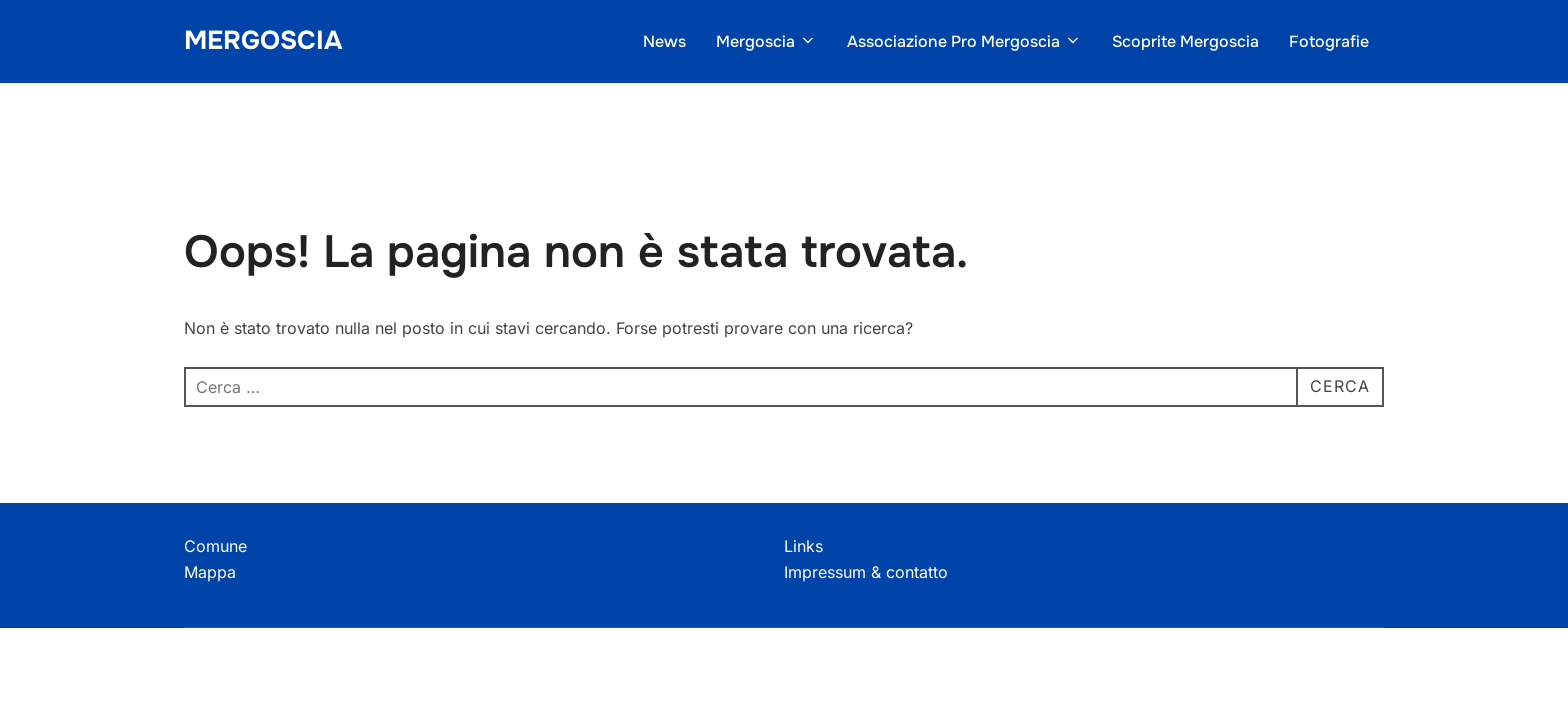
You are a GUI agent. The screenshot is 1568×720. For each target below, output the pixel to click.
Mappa (210, 572)
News (664, 41)
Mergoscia (263, 40)
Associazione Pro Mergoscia (964, 41)
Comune (215, 546)
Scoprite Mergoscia (1185, 41)
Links (803, 546)
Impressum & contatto (866, 572)
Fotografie (1329, 41)
